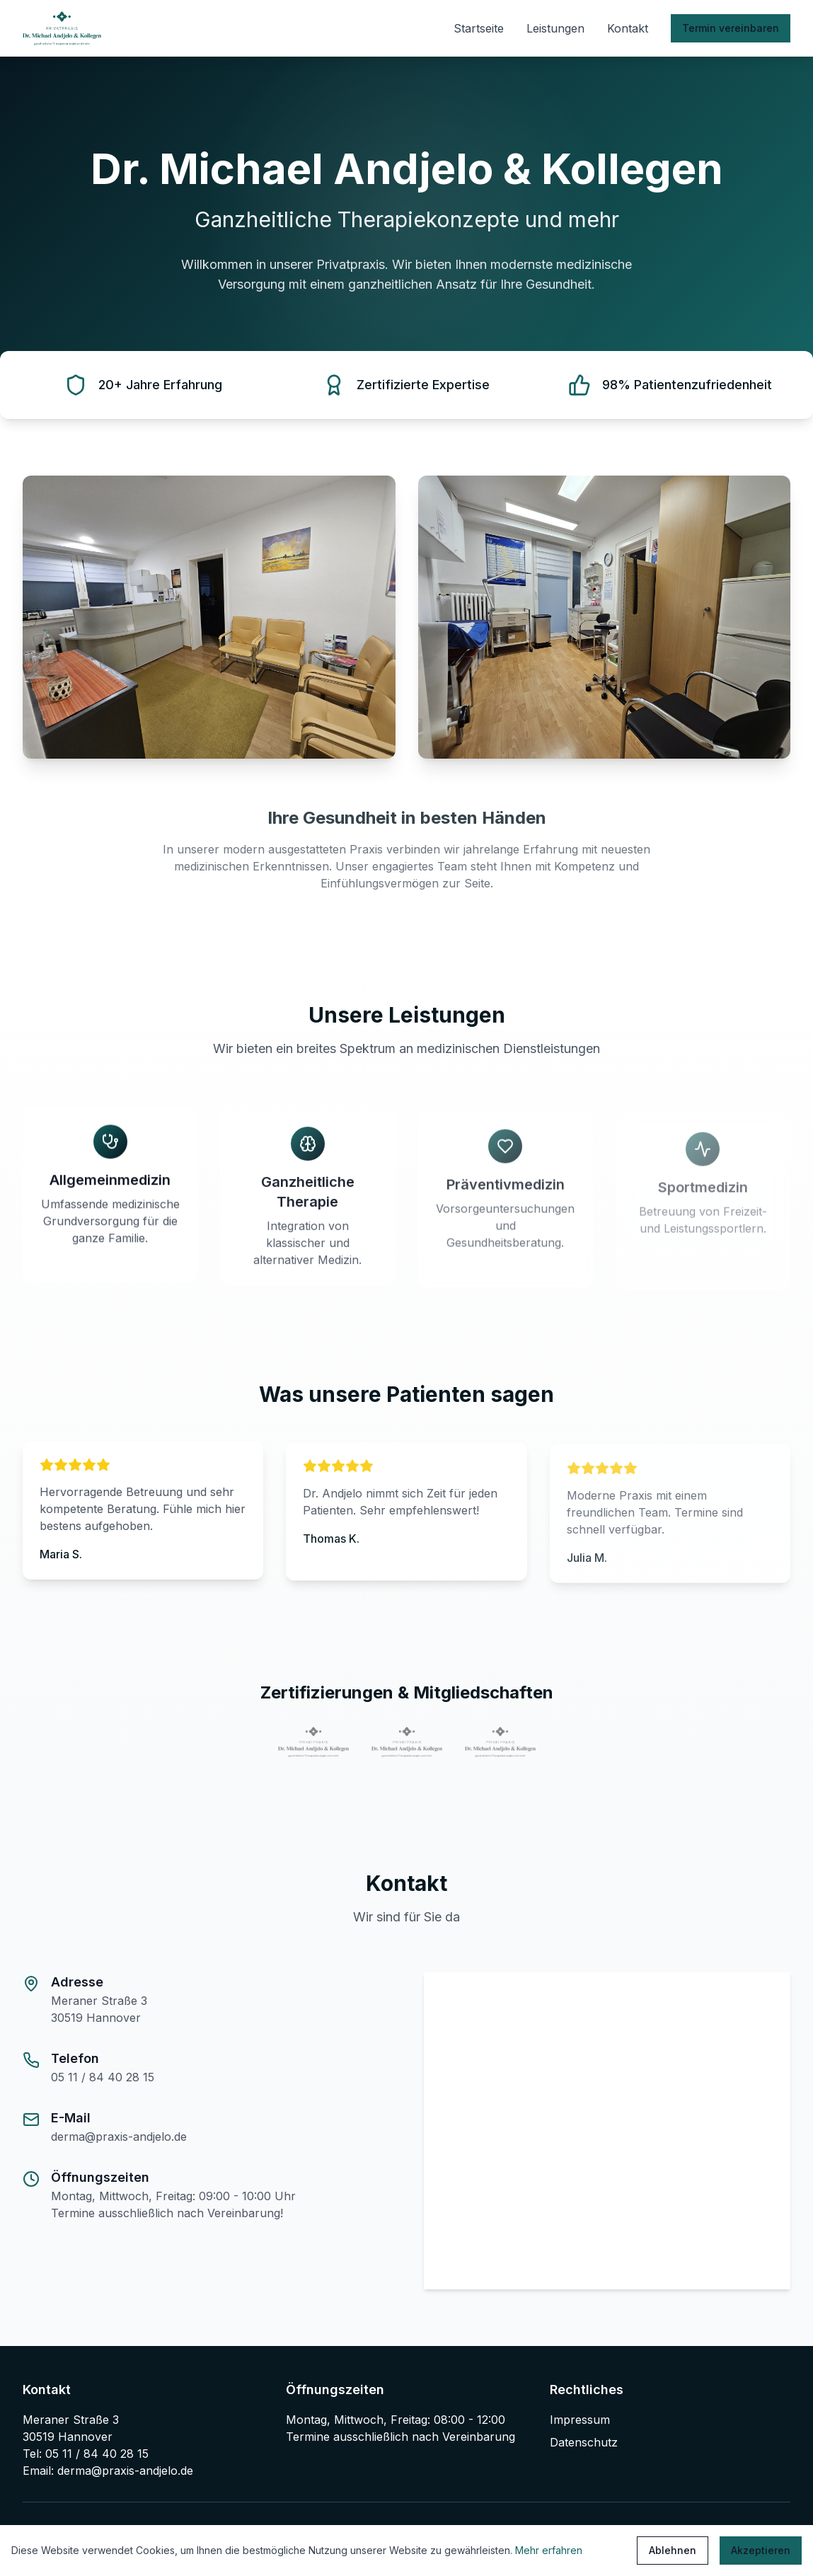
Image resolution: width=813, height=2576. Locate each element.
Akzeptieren (760, 2550)
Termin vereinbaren (730, 28)
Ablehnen (672, 2550)
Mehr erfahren (548, 2550)
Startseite (479, 28)
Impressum (580, 2420)
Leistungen (555, 28)
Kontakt (627, 28)
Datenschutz (584, 2442)
